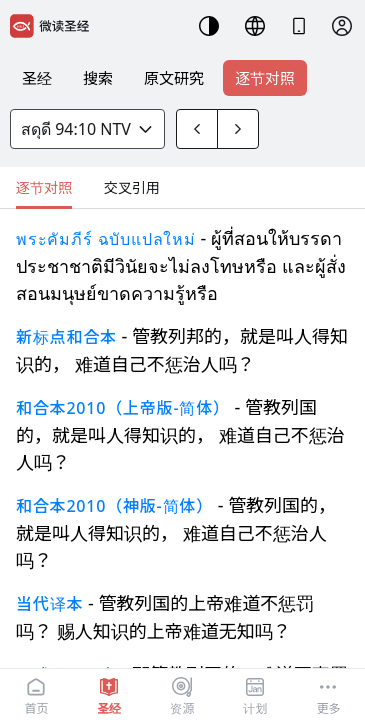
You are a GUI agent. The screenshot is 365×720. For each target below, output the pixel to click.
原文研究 (174, 78)
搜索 (98, 78)
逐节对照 (265, 78)
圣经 (37, 78)
